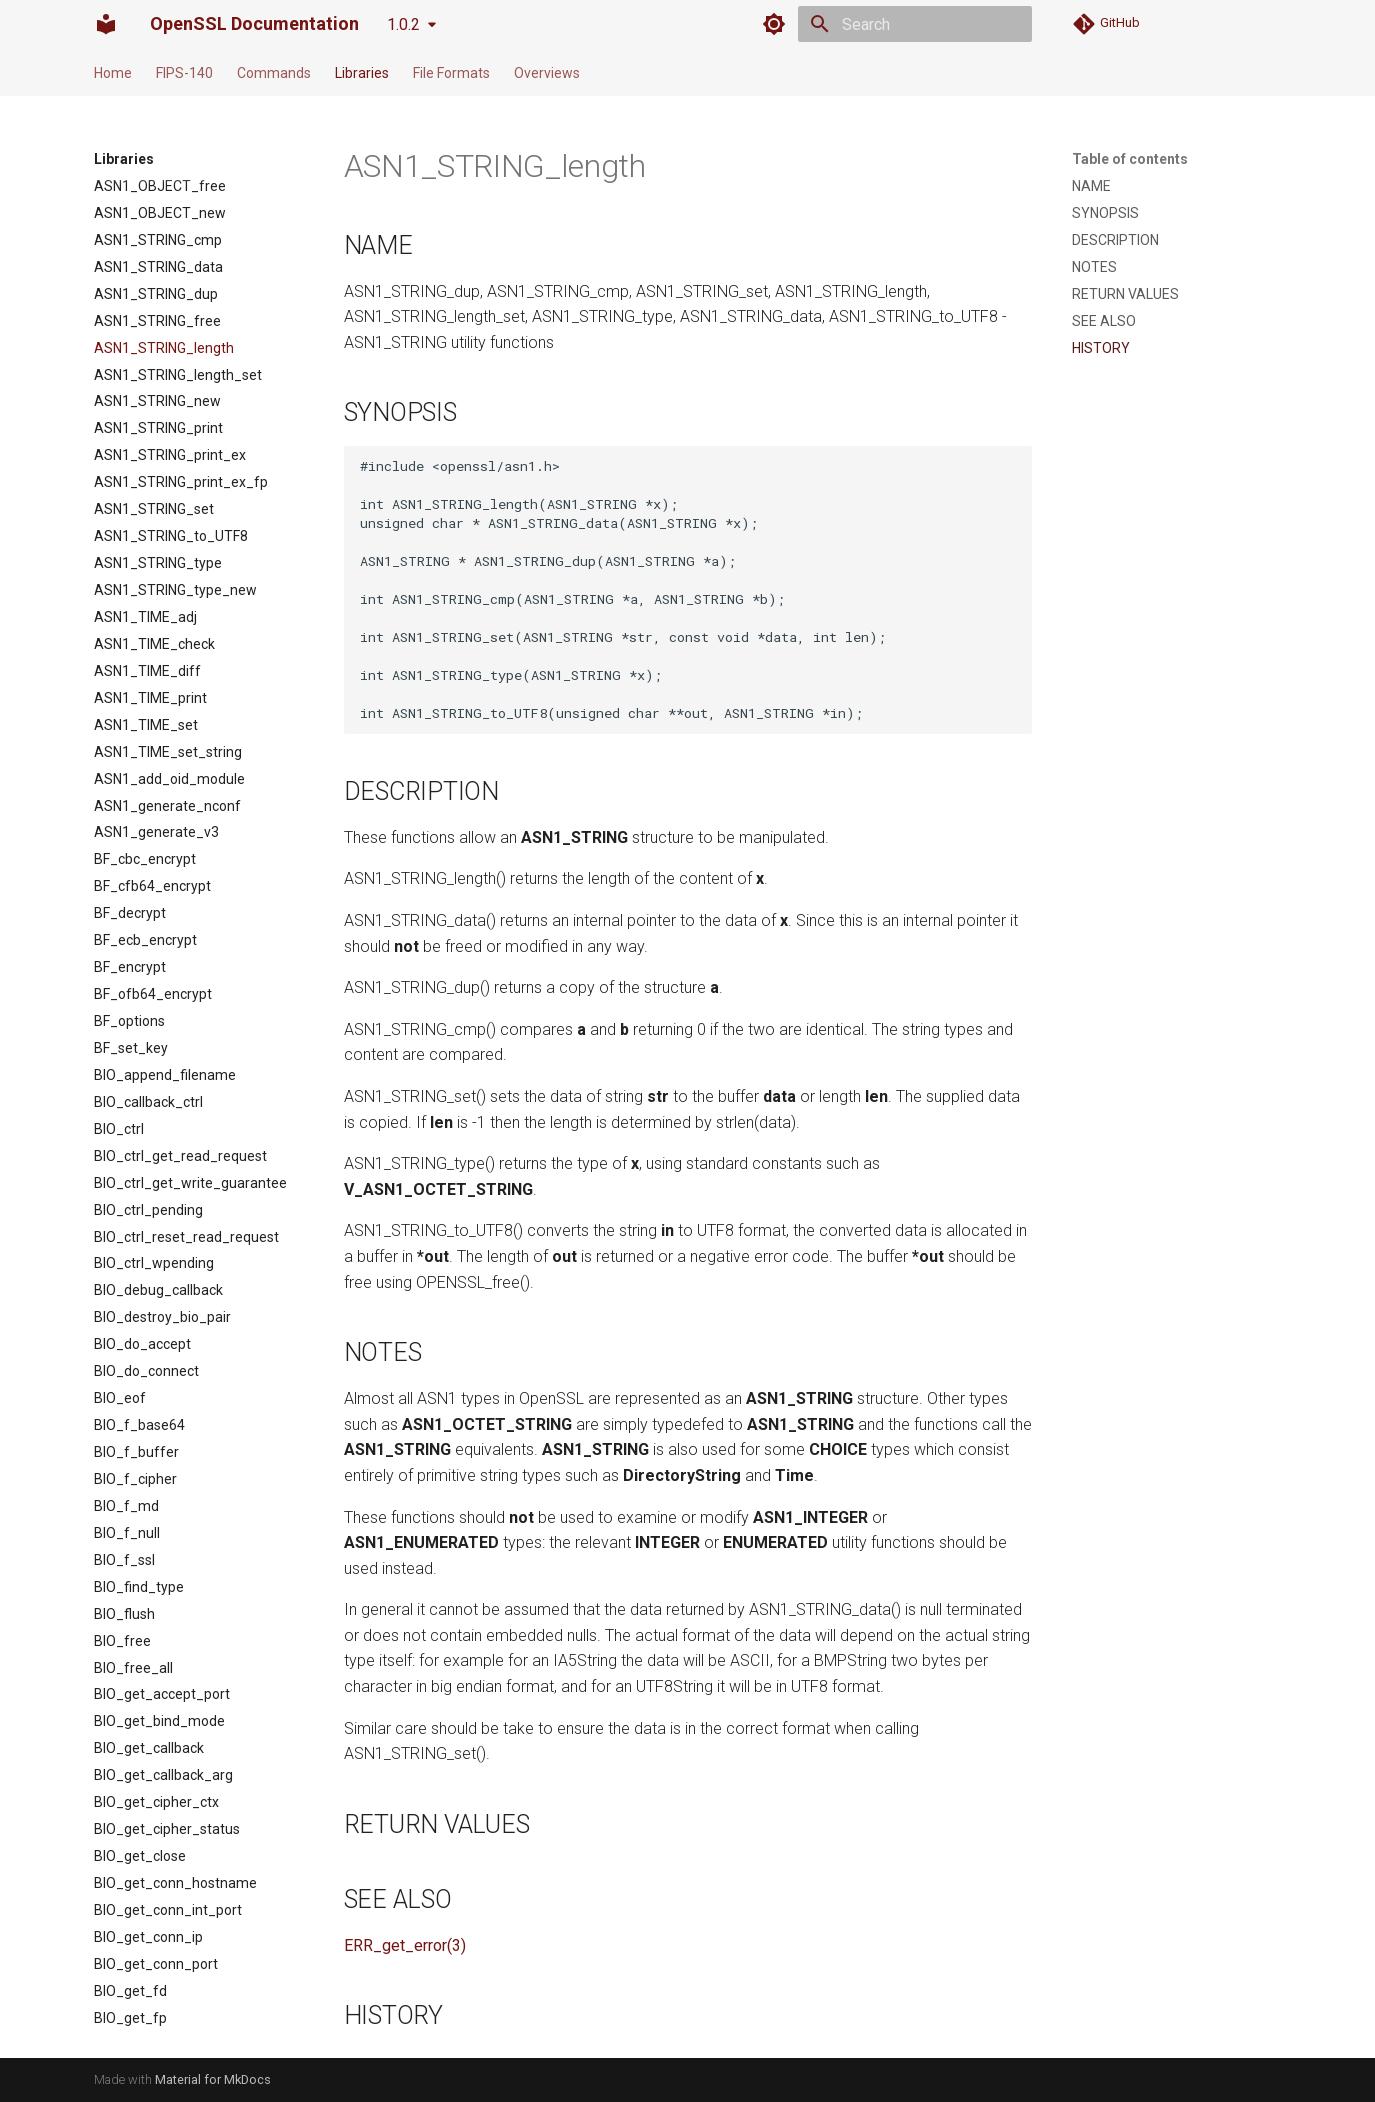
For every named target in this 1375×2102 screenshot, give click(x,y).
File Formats (451, 73)
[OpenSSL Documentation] (106, 24)
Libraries (362, 73)
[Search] (915, 24)
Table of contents (1130, 159)
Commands (274, 73)
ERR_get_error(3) (405, 1945)
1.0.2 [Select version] (403, 24)
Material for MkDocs (213, 2079)
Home (113, 73)
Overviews (547, 73)
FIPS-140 (184, 73)
